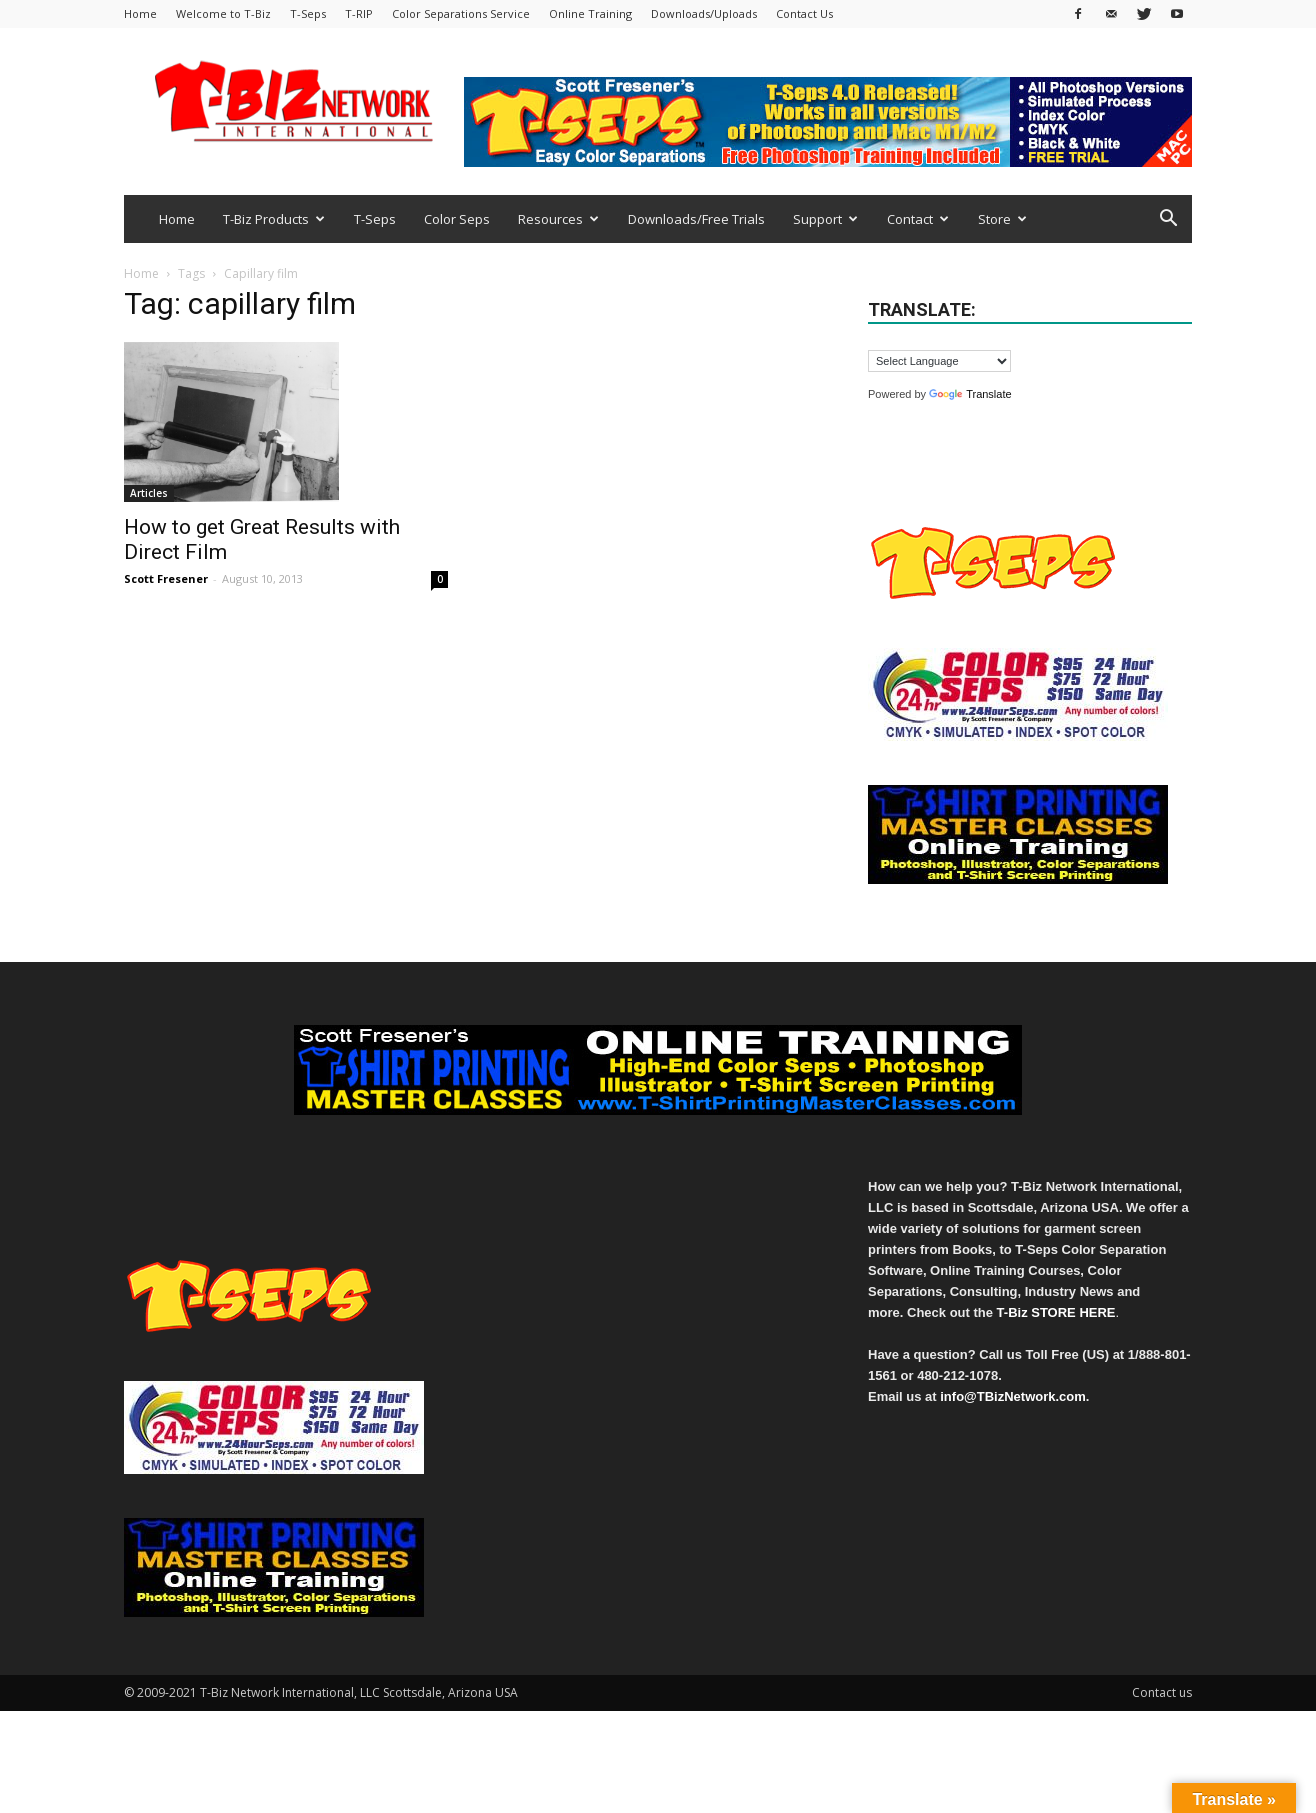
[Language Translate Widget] (939, 361)
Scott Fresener (166, 578)
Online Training (590, 13)
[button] (1168, 220)
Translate (970, 394)
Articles (149, 493)
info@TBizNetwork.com (1013, 1396)
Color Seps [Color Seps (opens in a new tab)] (457, 219)
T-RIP (359, 13)
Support (825, 219)
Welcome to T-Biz (223, 13)
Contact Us (804, 13)
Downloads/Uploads (704, 13)
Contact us (1162, 1692)
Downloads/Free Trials (696, 219)
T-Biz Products (274, 219)
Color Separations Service (461, 13)
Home (140, 13)
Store (1002, 219)
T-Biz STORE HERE (1056, 1312)
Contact (918, 219)
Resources (558, 219)
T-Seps (308, 13)
